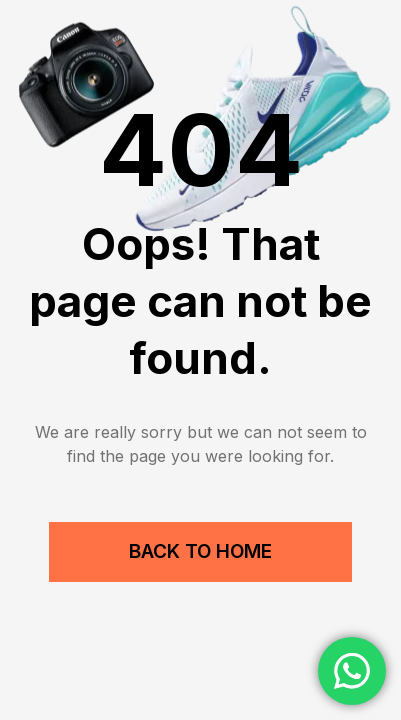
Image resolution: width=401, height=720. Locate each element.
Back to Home (200, 551)
